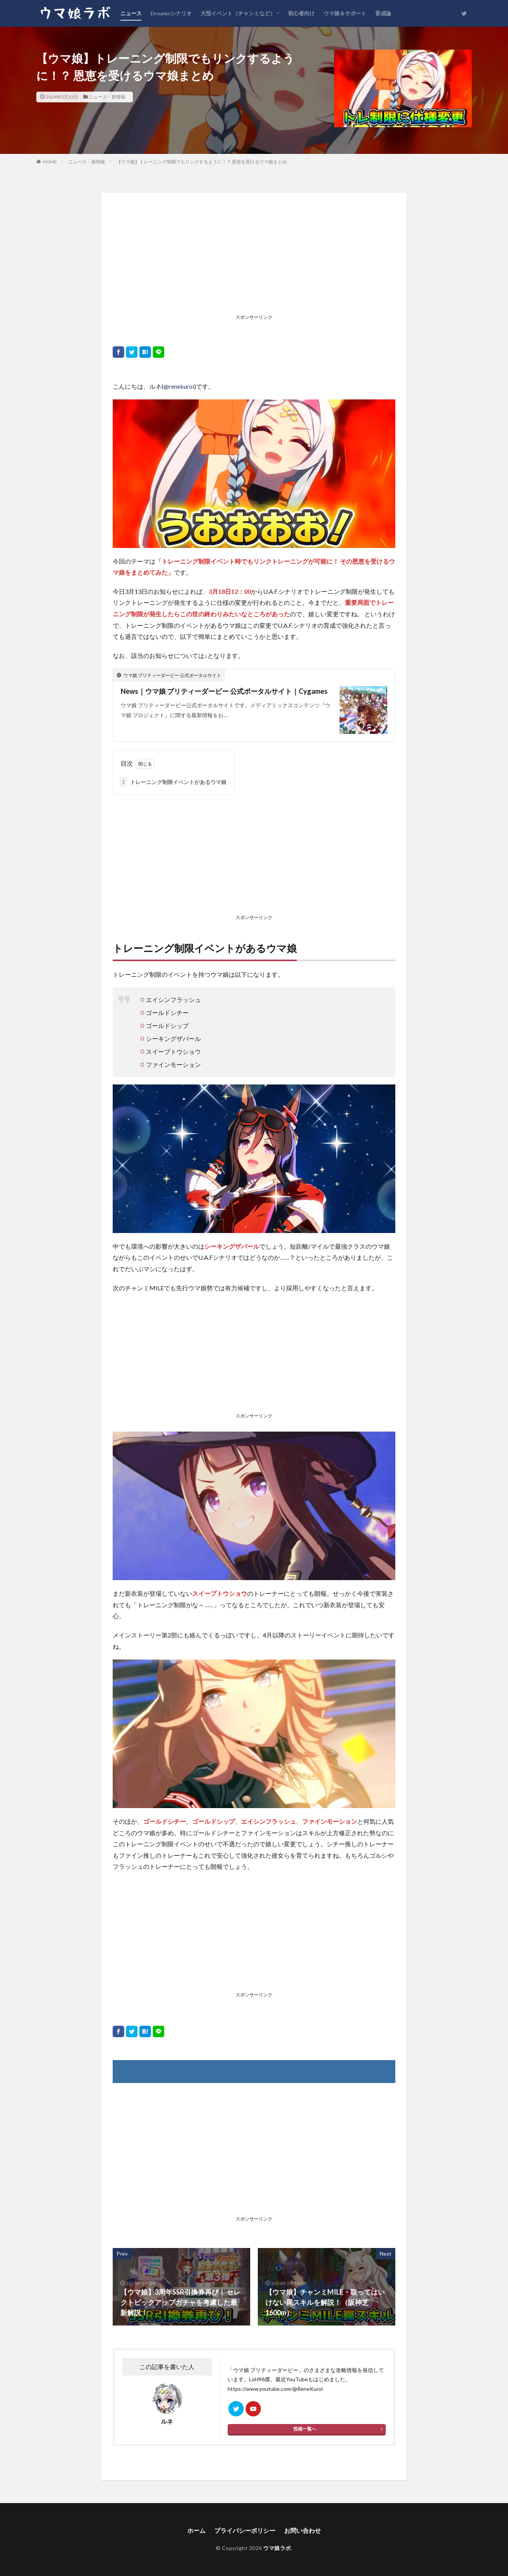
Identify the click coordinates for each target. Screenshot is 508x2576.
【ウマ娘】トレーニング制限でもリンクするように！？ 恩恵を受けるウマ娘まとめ (201, 162)
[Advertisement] (254, 257)
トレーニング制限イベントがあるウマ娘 (173, 782)
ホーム (196, 2530)
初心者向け (301, 13)
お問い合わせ (302, 2530)
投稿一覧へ (304, 2429)
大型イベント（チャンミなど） (238, 13)
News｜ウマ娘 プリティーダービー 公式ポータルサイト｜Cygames (224, 691)
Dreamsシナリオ (171, 13)
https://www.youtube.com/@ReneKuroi (275, 2388)
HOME (50, 162)
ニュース (131, 13)
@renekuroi (178, 386)
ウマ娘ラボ (277, 2548)
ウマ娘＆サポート (345, 13)
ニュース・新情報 (107, 97)
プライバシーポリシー (244, 2530)
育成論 (383, 13)
